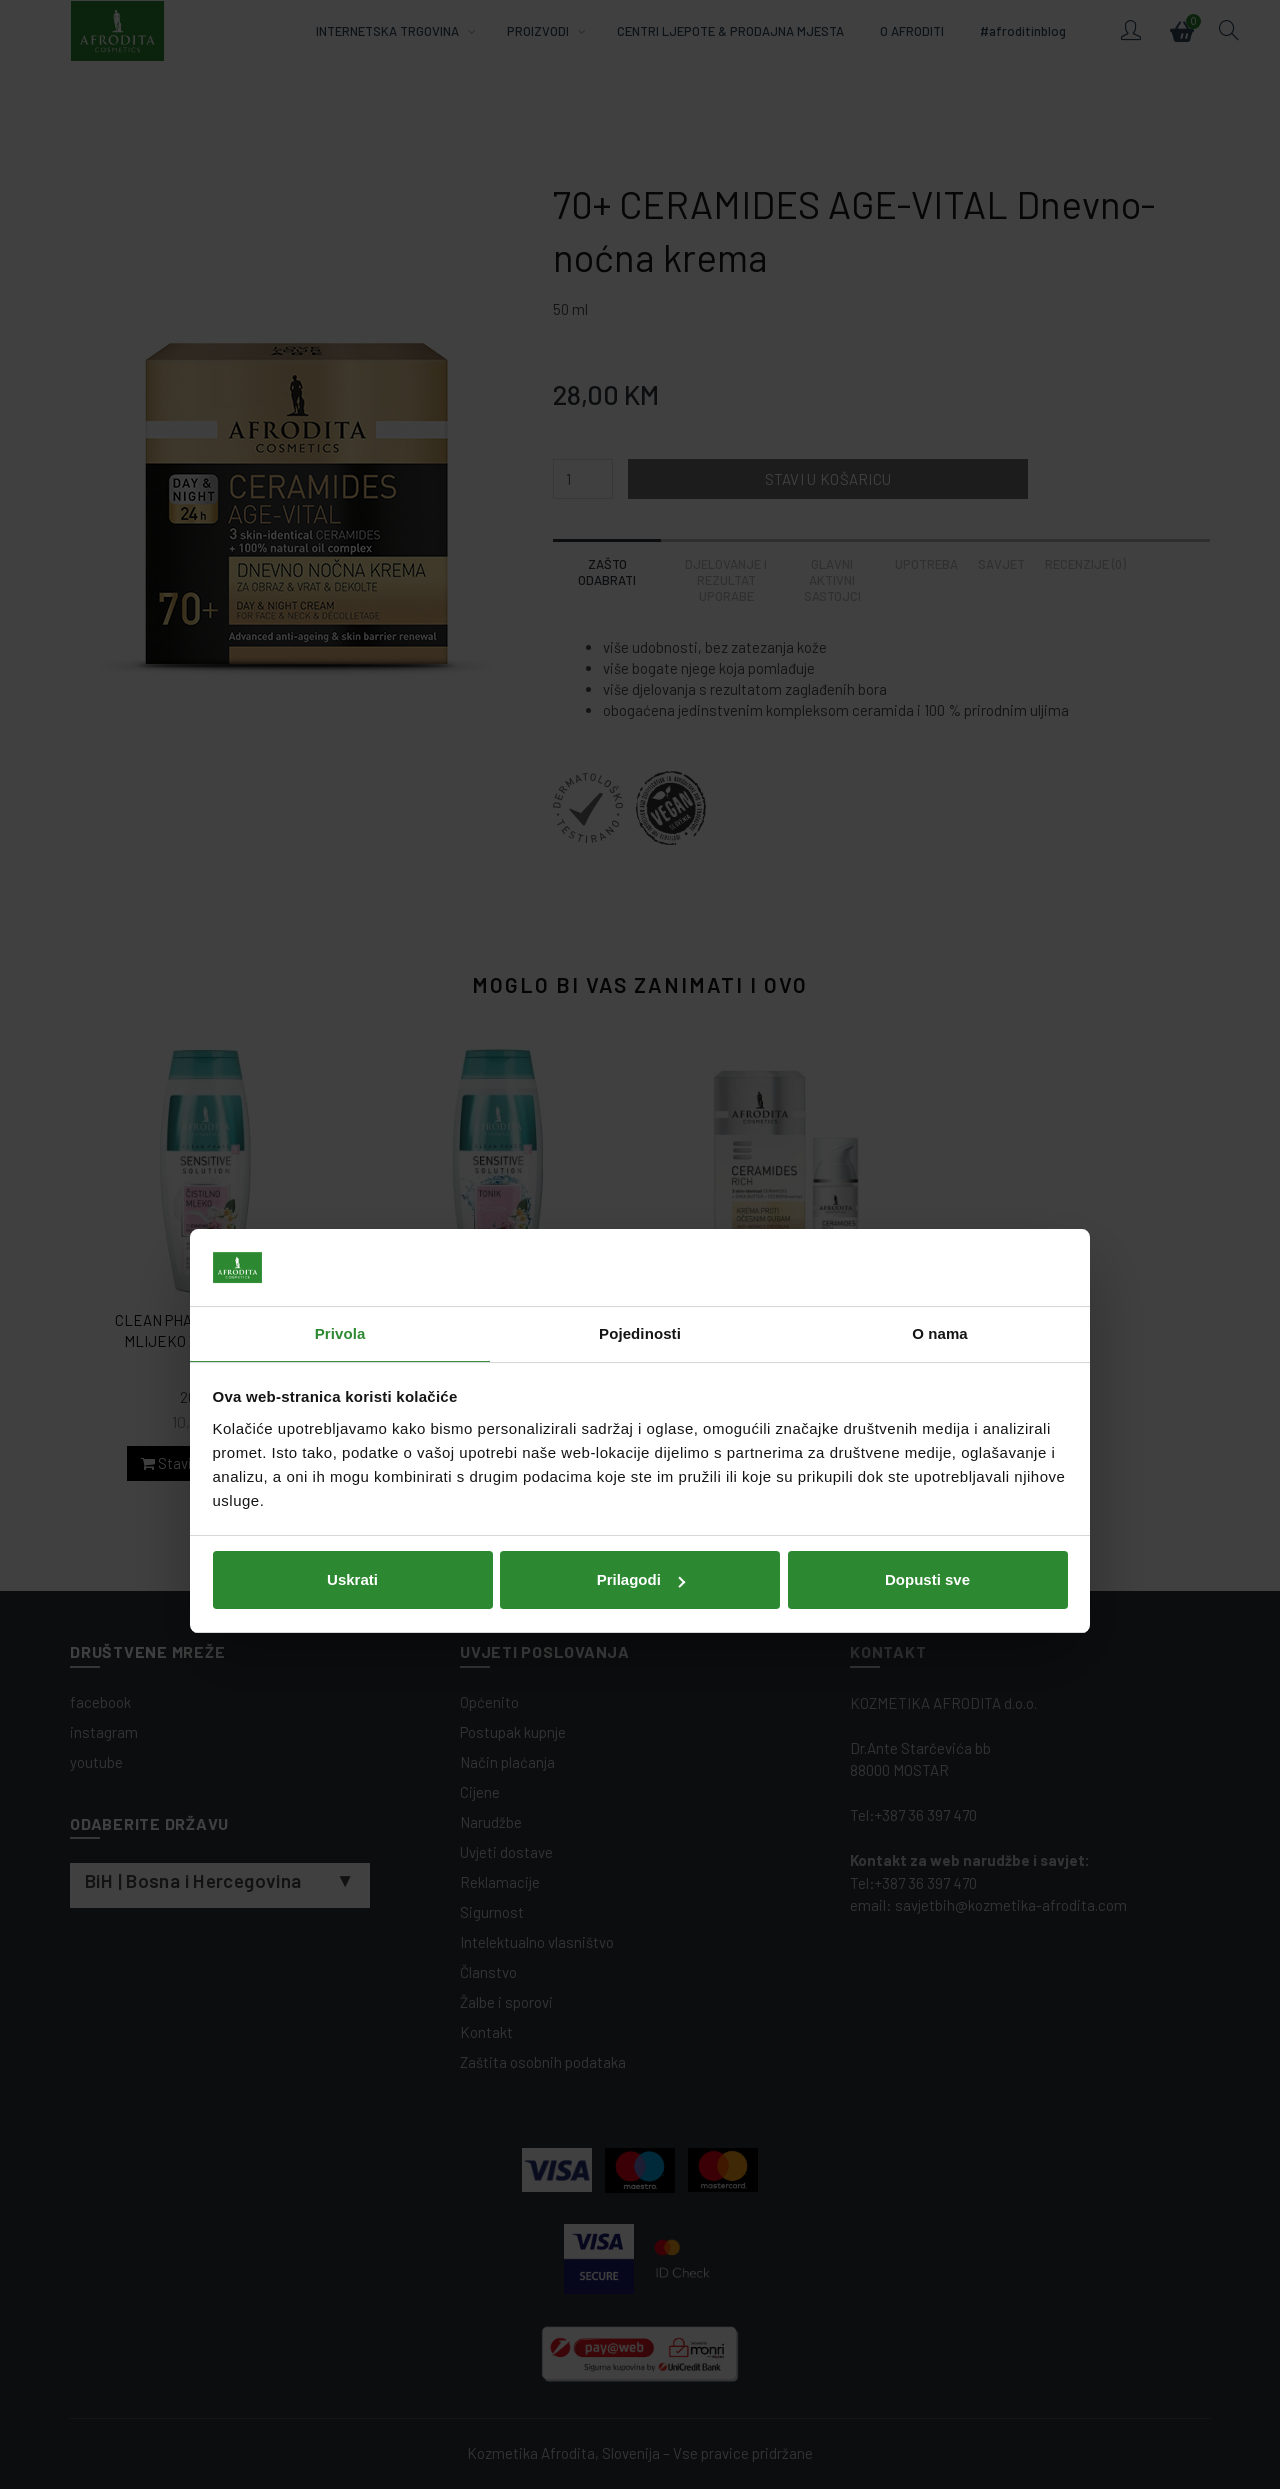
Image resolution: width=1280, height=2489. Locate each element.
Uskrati (352, 1393)
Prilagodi (641, 1393)
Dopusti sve (927, 1393)
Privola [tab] (340, 1146)
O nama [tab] (940, 1146)
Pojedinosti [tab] (640, 1146)
